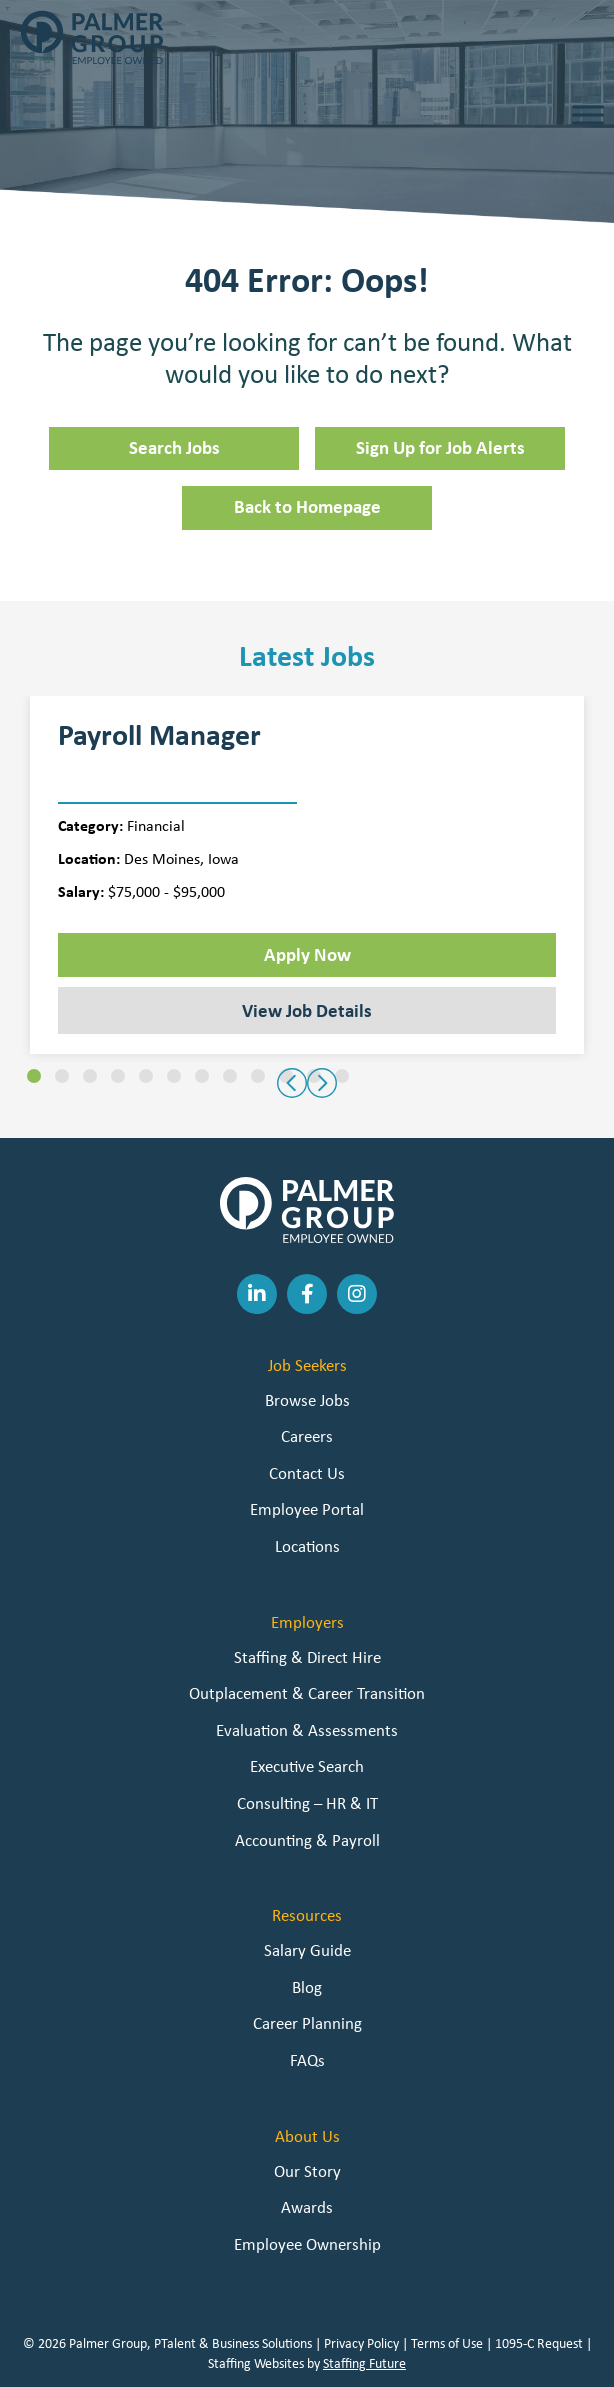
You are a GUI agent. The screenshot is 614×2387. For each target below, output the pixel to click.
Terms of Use (447, 2343)
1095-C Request (539, 2343)
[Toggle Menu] (588, 114)
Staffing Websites (256, 2363)
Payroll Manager (159, 735)
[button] (34, 1076)
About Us (307, 2136)
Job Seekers (307, 1365)
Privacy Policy (361, 2343)
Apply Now (307, 954)
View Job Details (307, 1010)
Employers (307, 1622)
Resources (307, 1915)
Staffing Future (364, 2363)
